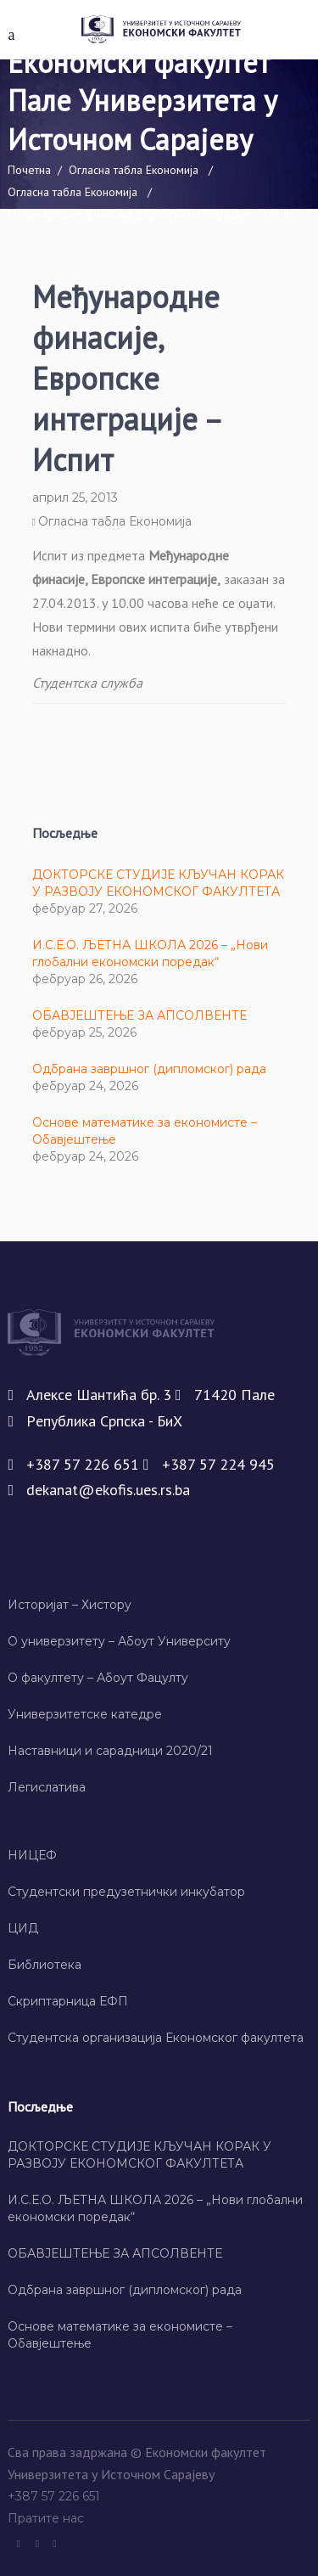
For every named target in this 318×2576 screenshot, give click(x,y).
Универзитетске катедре (85, 1714)
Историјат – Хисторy (69, 1604)
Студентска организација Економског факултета (156, 2037)
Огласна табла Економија (133, 169)
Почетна (29, 169)
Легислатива (47, 1787)
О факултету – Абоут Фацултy (98, 1677)
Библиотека (44, 1964)
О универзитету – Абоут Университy (119, 1641)
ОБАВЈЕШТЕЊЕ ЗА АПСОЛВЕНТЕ (139, 1015)
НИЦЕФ (32, 1855)
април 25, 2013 (75, 497)
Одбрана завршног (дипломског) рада (149, 1069)
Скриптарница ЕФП (68, 2001)
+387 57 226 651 (55, 2496)
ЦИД (23, 1928)
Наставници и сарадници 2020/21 (110, 1750)
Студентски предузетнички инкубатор (126, 1891)
